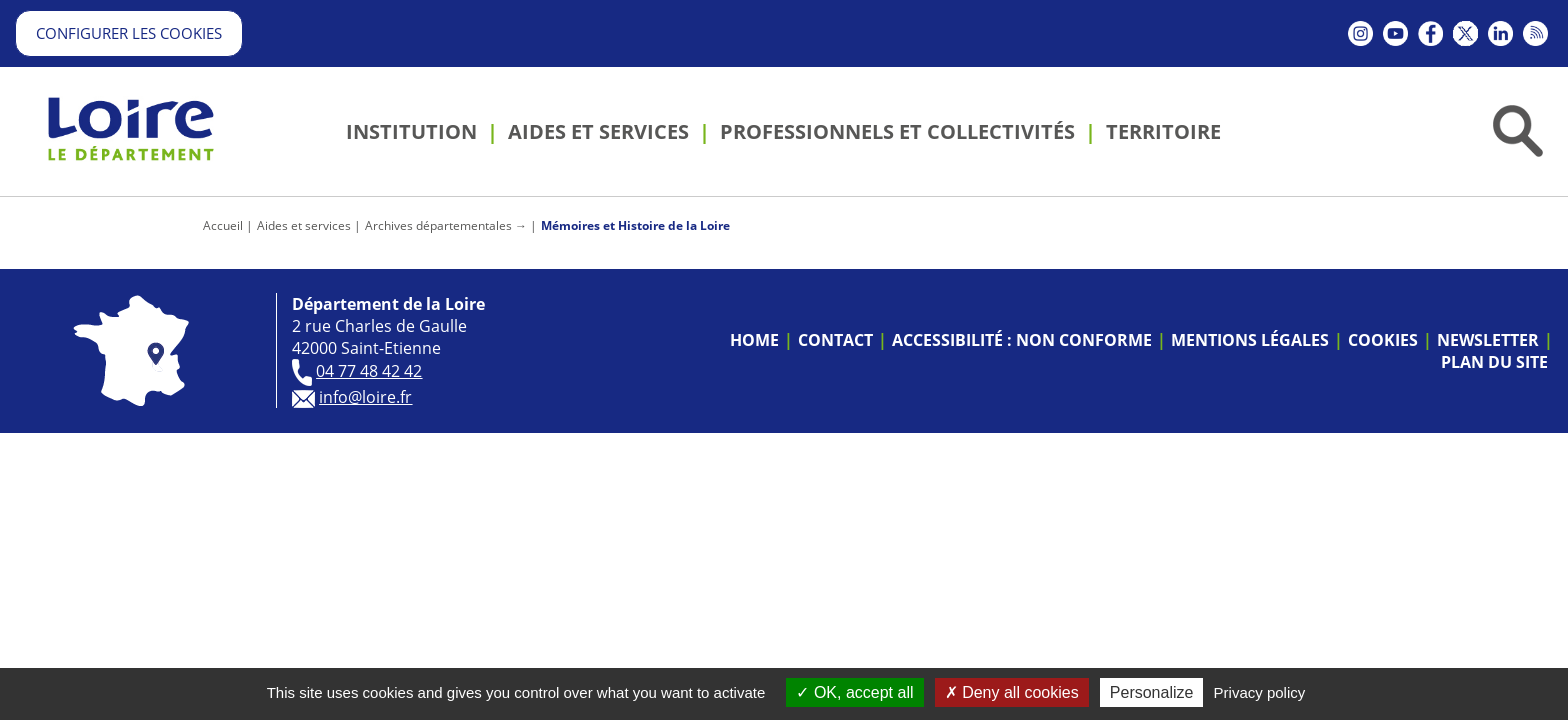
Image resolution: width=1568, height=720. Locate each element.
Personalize (1152, 692)
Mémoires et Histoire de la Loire (635, 225)
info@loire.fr (365, 397)
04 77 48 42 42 (369, 371)
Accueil (223, 225)
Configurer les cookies (129, 33)
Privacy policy (1260, 692)
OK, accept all (854, 692)
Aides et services (304, 225)
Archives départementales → (446, 225)
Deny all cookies (1012, 692)
